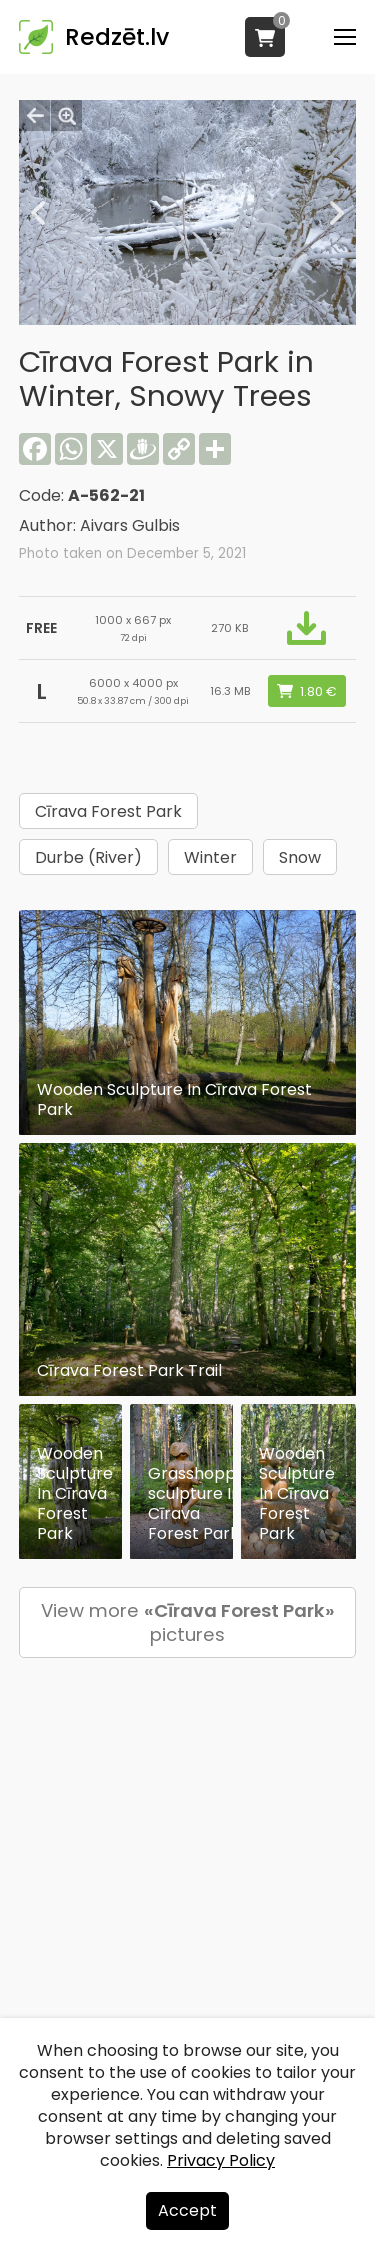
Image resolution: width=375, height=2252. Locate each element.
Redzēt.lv (117, 37)
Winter (210, 857)
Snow (300, 857)
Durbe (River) (88, 857)
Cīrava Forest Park (108, 811)
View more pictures (188, 1622)
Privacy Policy (221, 2160)
